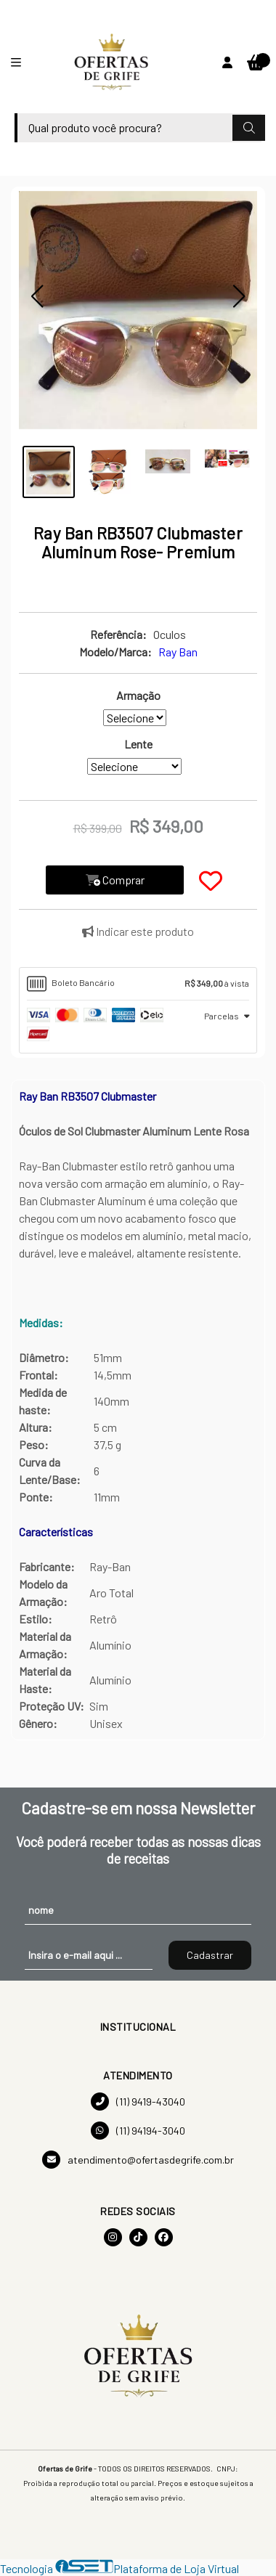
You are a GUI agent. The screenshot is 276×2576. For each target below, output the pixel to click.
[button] (37, 296)
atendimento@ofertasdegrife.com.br (138, 2160)
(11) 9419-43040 (138, 2101)
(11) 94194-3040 (138, 2130)
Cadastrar (210, 1955)
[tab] (138, 984)
